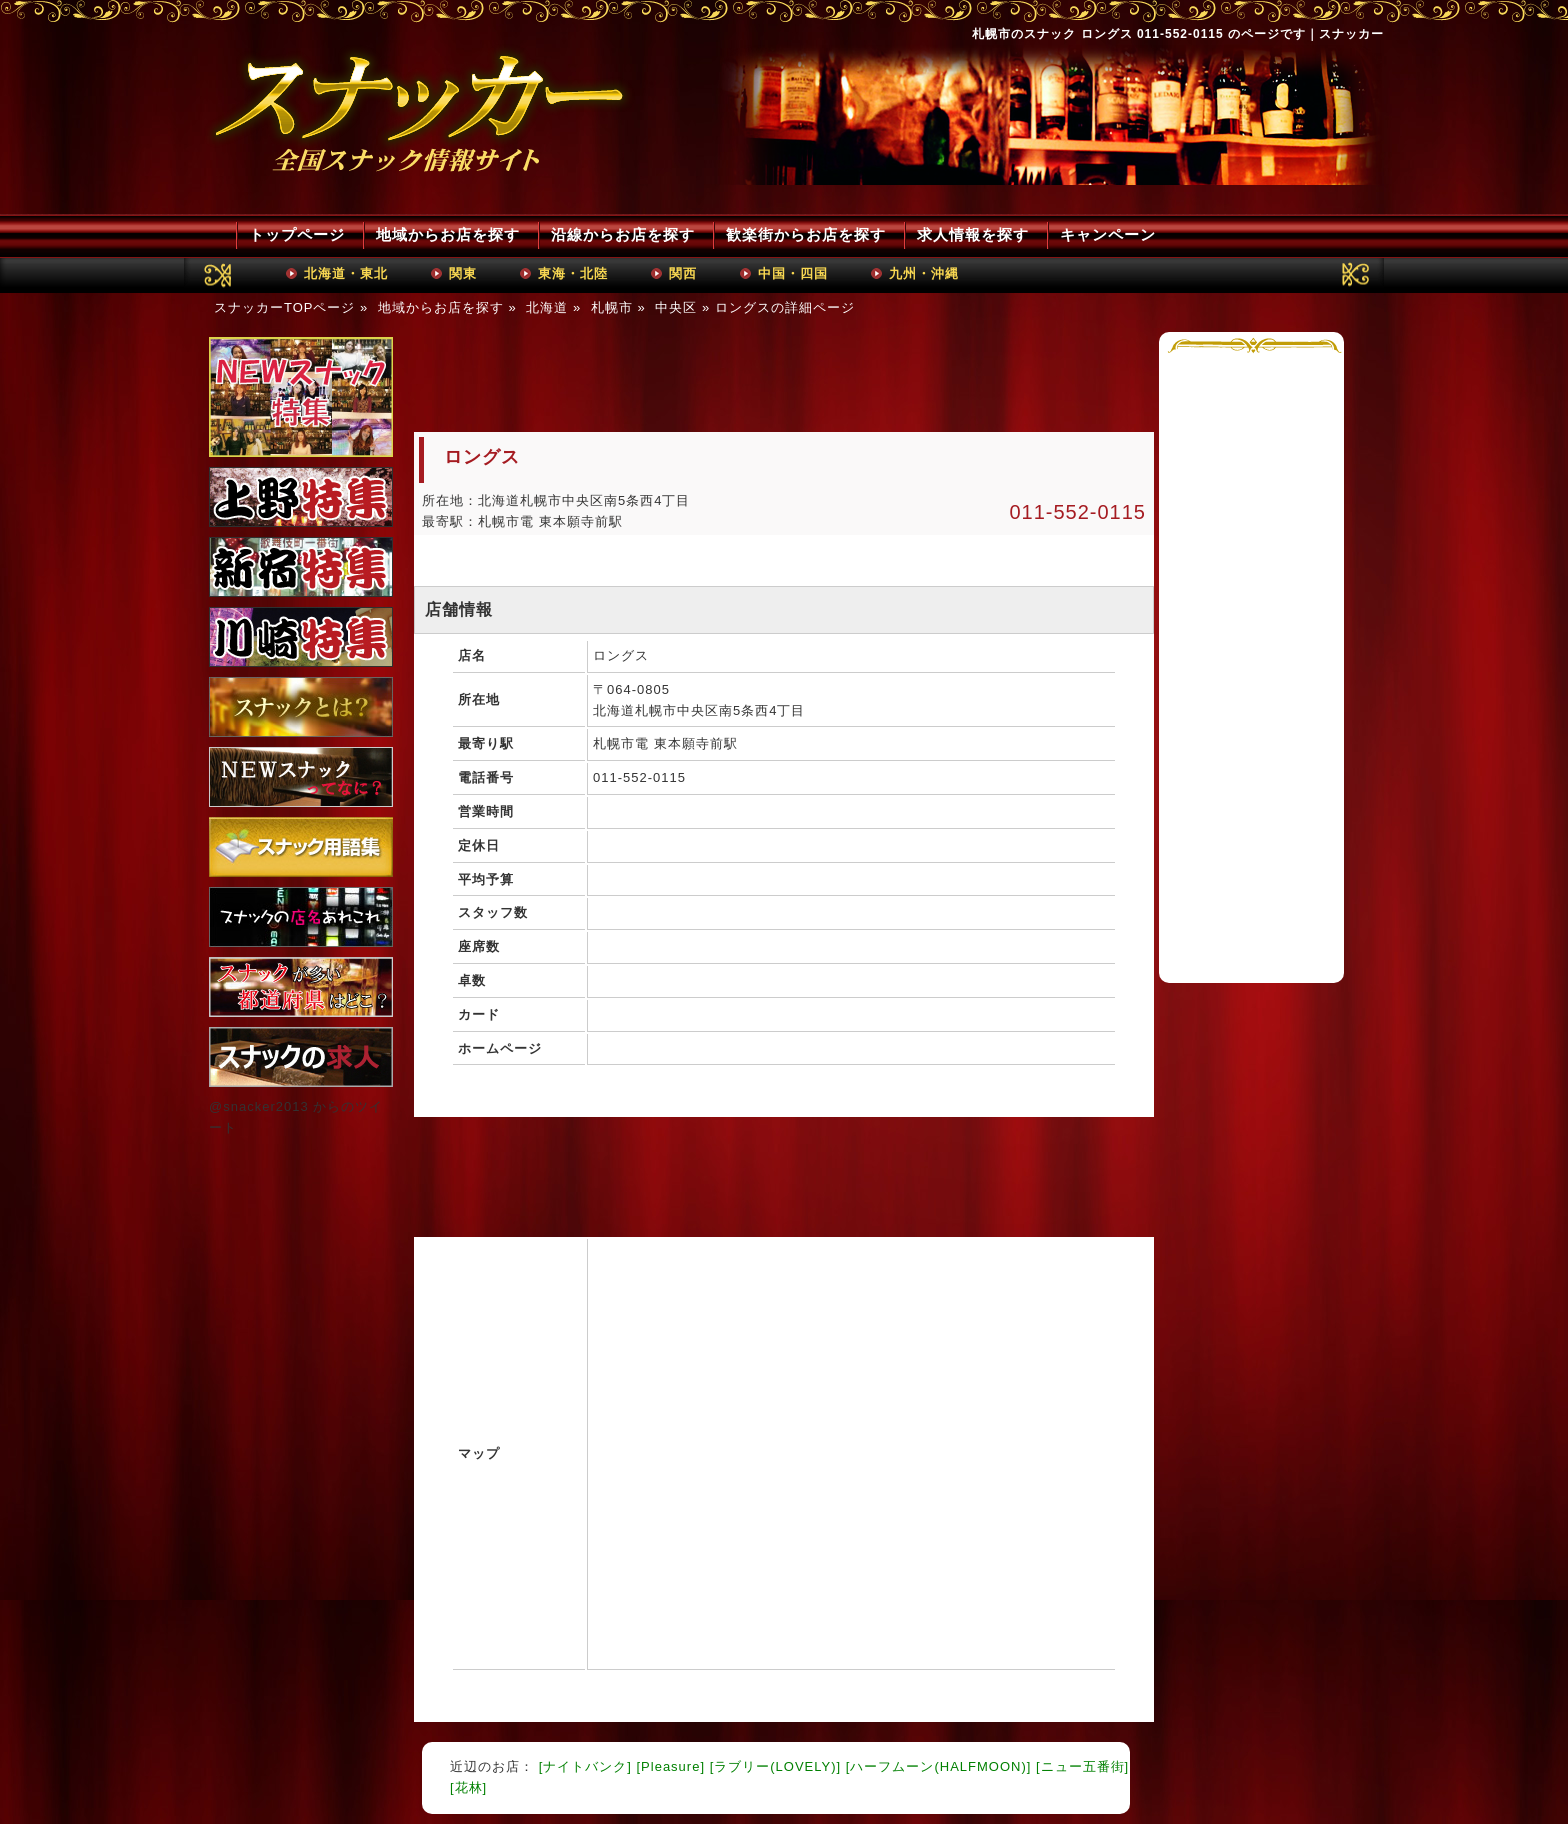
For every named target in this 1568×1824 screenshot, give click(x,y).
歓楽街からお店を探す (806, 234)
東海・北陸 (573, 273)
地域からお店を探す (448, 234)
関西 (683, 273)
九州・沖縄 (924, 273)
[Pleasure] (670, 1766)
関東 (463, 273)
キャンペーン (1108, 234)
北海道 (547, 307)
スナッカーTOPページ (285, 307)
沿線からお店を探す (623, 234)
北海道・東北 (346, 273)
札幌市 (612, 307)
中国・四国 (793, 273)
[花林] (468, 1787)
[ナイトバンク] (585, 1766)
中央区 (676, 307)
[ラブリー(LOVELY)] (776, 1766)
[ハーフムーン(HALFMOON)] (939, 1766)
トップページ (297, 234)
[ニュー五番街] (1082, 1766)
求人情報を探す (973, 234)
